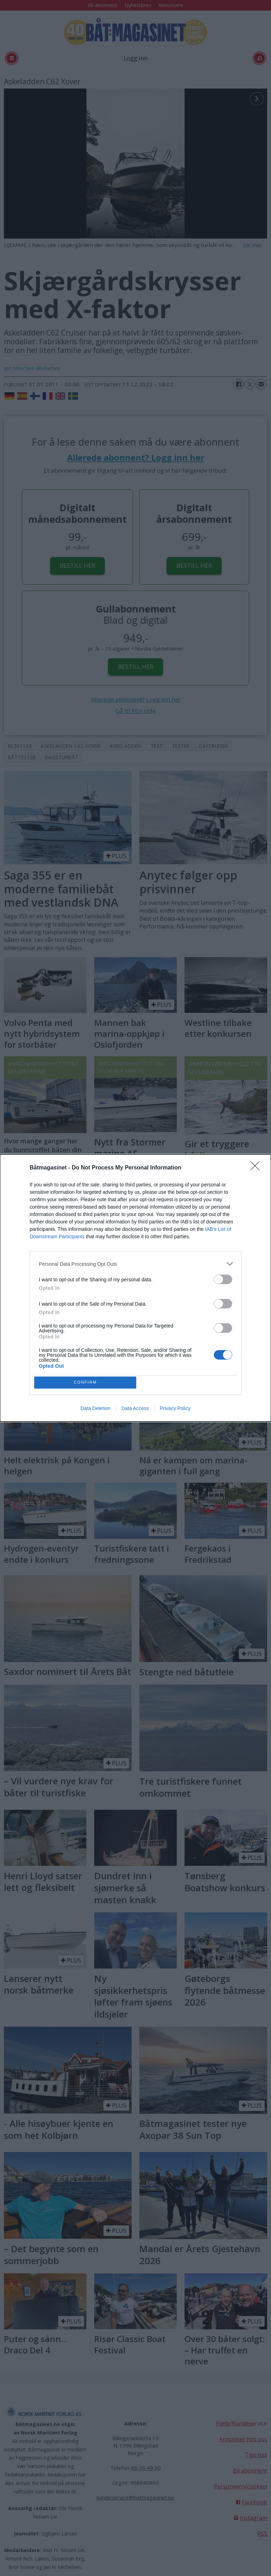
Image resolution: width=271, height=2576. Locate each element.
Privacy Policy (175, 1410)
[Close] (257, 1166)
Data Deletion (95, 1410)
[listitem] (135, 1262)
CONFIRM (87, 1382)
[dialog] (135, 1288)
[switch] (223, 1278)
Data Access (135, 1410)
